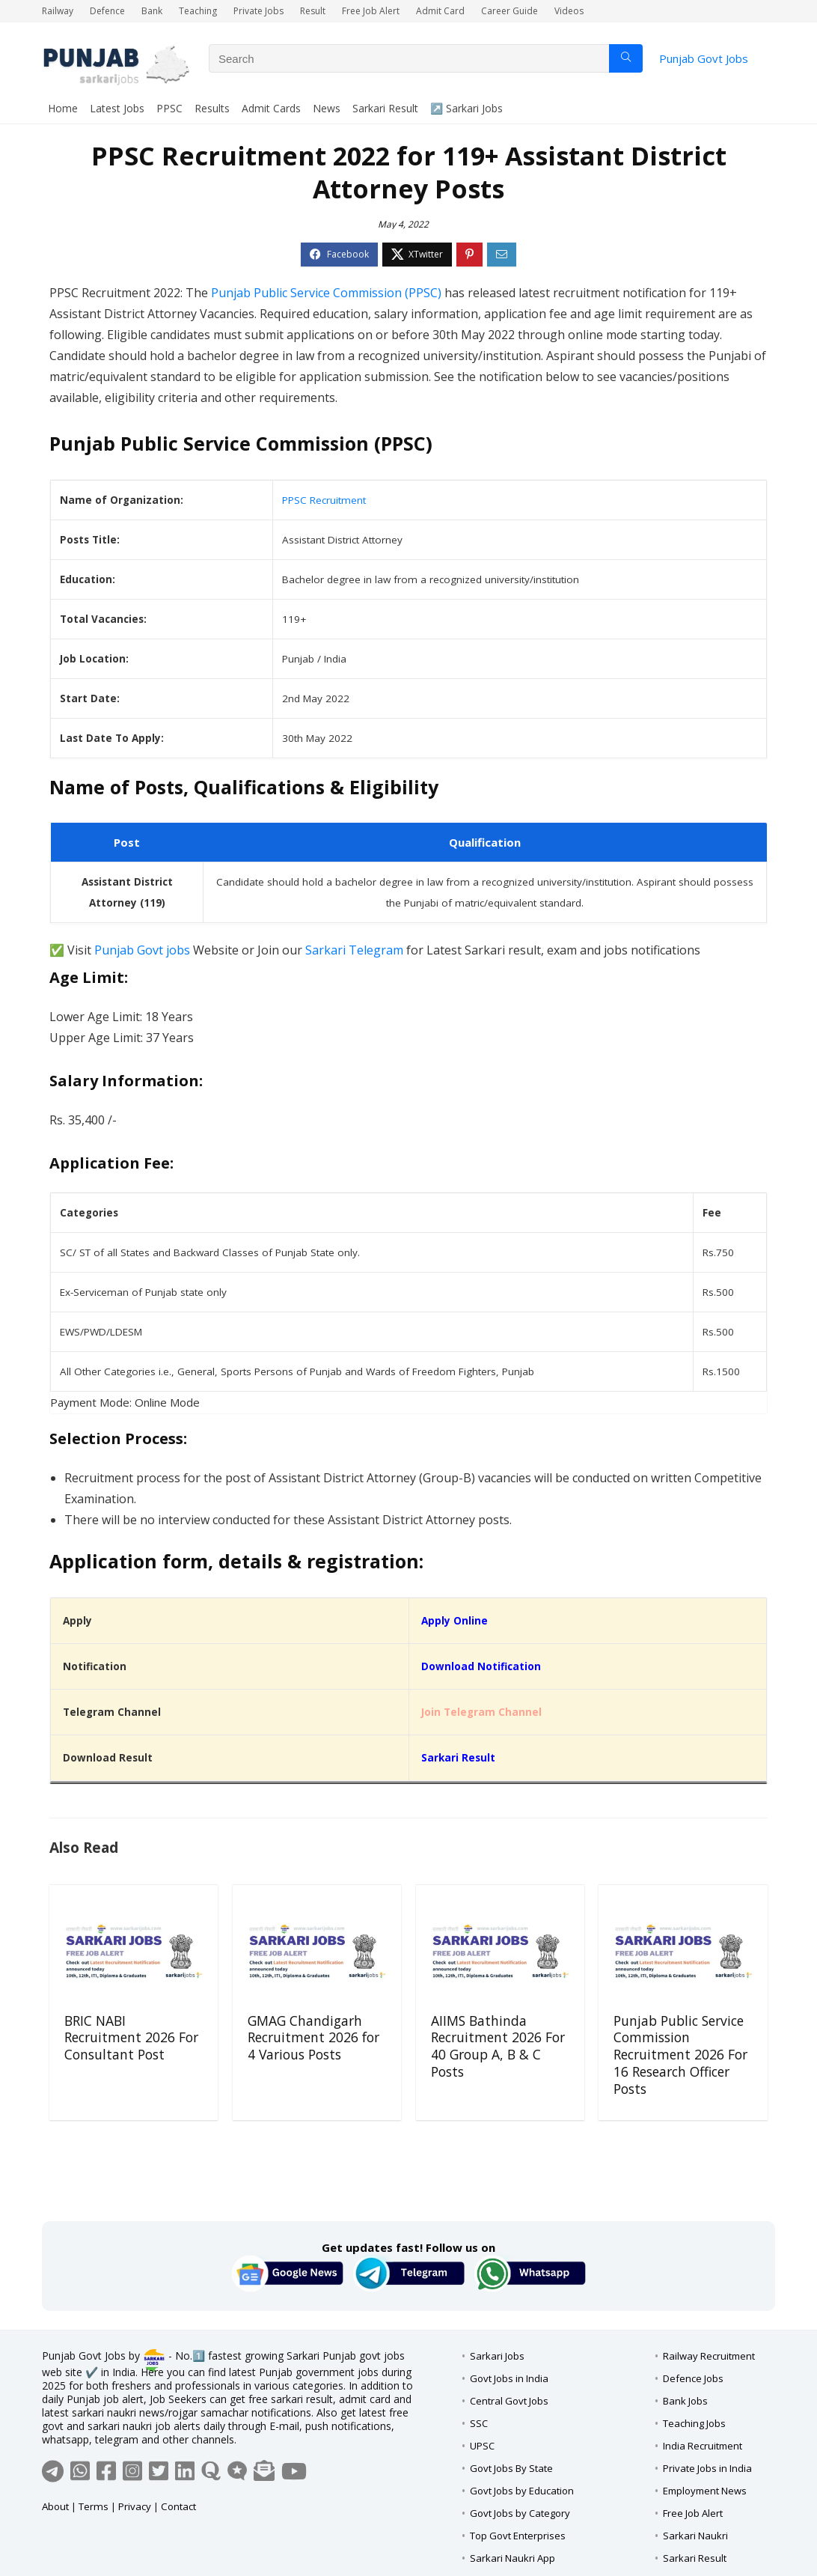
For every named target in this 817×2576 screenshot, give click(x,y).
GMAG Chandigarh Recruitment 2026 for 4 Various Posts (313, 2038)
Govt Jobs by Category (520, 2513)
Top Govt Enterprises (518, 2535)
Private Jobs (258, 10)
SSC (479, 2423)
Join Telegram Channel (481, 1712)
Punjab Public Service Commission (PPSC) (326, 292)
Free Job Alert (371, 10)
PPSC (169, 108)
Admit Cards (271, 108)
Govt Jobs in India (509, 2378)
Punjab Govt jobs (142, 950)
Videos (569, 10)
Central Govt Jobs (509, 2401)
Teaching (198, 10)
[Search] (626, 58)
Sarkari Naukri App (512, 2558)
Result (312, 10)
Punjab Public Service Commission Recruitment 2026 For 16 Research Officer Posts (680, 2055)
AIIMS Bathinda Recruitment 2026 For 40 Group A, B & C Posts (498, 2046)
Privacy (134, 2506)
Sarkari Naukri (695, 2535)
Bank (151, 10)
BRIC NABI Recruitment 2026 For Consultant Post (131, 2038)
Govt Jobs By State (511, 2468)
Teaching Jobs (694, 2423)
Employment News (705, 2490)
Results (212, 108)
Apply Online (454, 1620)
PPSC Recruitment (324, 500)
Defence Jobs (693, 2378)
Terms (93, 2506)
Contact (178, 2506)
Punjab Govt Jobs (703, 58)
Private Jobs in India (707, 2468)
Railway (57, 10)
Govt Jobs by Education (522, 2490)
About (55, 2506)
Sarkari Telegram (354, 950)
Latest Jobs (117, 108)
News (326, 108)
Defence (107, 10)
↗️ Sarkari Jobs (466, 108)
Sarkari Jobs (497, 2356)
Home (63, 108)
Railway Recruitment (709, 2356)
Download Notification (481, 1666)
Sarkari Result (385, 108)
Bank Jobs (685, 2401)
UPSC (482, 2445)
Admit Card (440, 10)
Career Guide (509, 10)
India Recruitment (702, 2445)
